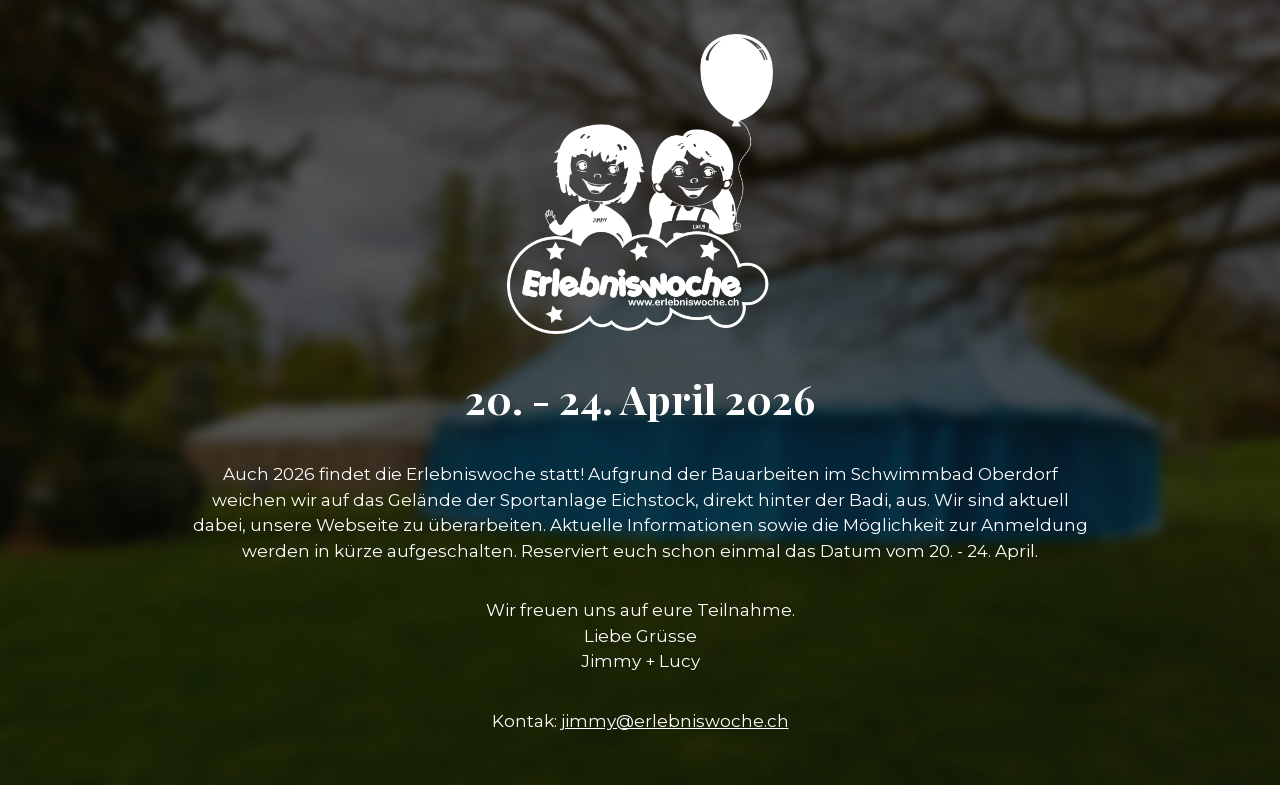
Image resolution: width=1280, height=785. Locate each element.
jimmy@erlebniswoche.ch (675, 721)
